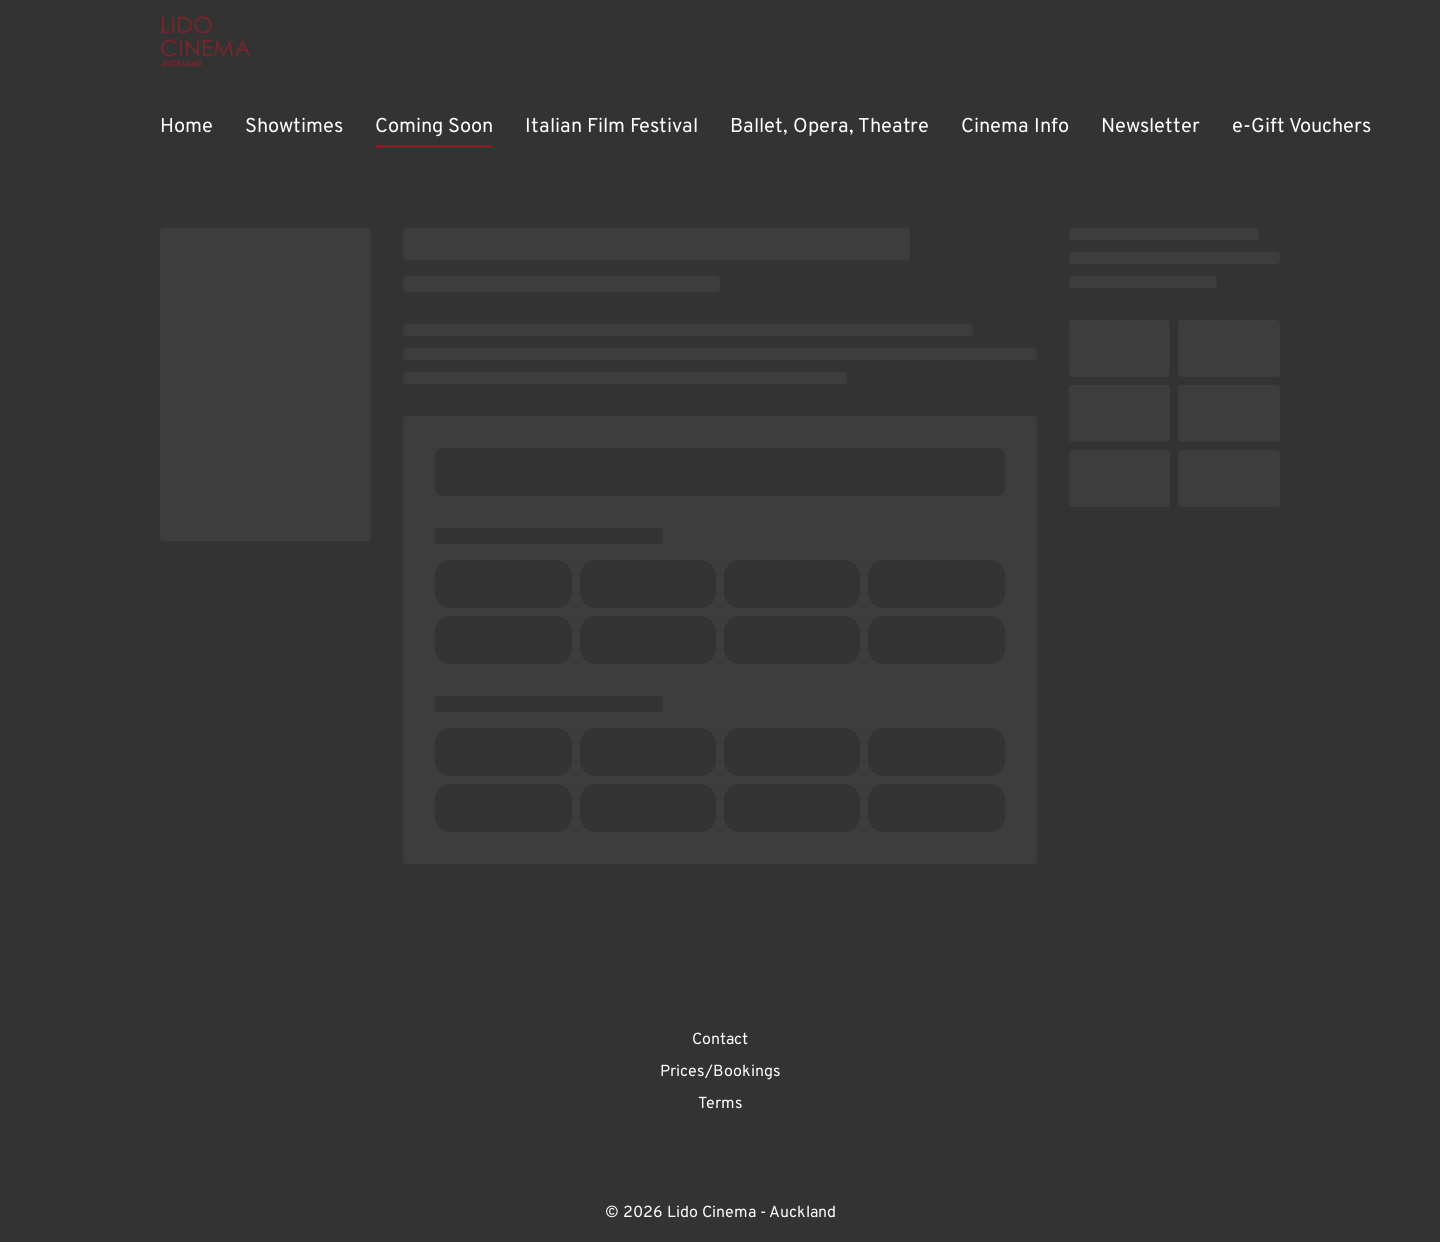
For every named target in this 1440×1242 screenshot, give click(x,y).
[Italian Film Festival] (611, 128)
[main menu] (765, 128)
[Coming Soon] (434, 128)
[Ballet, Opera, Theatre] (829, 128)
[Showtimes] (294, 128)
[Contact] (720, 1040)
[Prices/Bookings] (720, 1072)
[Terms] (720, 1104)
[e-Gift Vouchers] (1301, 128)
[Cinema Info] (1015, 128)
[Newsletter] (1150, 128)
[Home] (186, 128)
